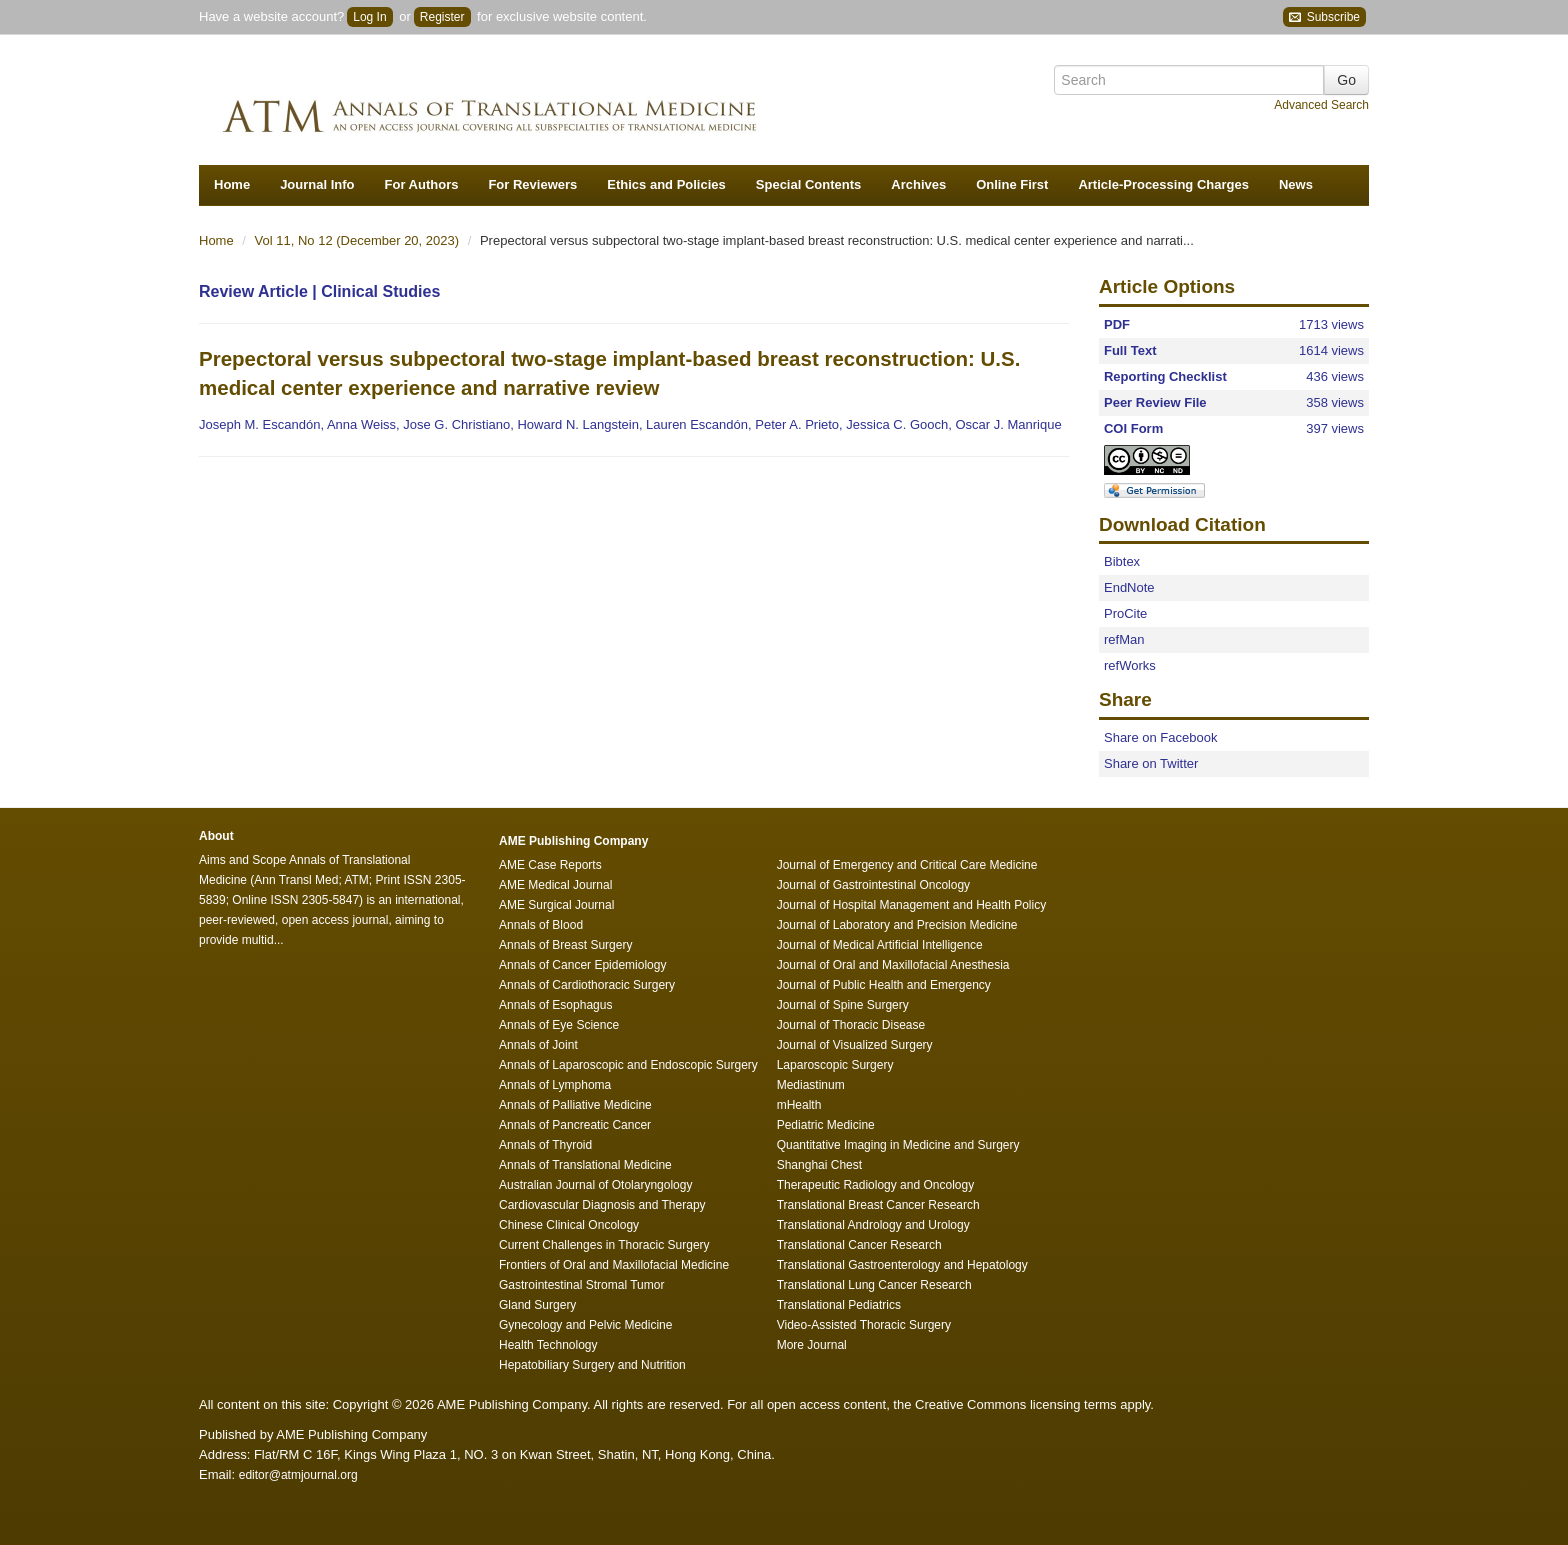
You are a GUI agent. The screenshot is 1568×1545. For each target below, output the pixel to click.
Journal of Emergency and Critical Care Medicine (907, 865)
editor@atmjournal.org (298, 1475)
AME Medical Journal (555, 885)
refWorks (1130, 665)
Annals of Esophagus (555, 1005)
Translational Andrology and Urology (873, 1225)
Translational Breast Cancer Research (878, 1205)
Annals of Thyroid (545, 1145)
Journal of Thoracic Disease (851, 1025)
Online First (1012, 184)
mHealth (799, 1105)
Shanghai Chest (819, 1165)
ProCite (1125, 613)
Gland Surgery (537, 1305)
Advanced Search (1321, 105)
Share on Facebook (1160, 737)
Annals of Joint (538, 1045)
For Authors (422, 184)
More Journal (812, 1345)
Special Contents (808, 184)
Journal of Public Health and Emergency (884, 985)
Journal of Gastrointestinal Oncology (873, 885)
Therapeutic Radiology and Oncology (875, 1185)
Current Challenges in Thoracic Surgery (604, 1245)
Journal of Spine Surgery (843, 1005)
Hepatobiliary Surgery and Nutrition (592, 1365)
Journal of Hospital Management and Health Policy (911, 905)
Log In (369, 17)
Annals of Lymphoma (555, 1085)
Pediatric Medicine (826, 1125)
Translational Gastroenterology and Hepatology (902, 1265)
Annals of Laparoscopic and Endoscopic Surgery (628, 1065)
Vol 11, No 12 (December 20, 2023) (359, 240)
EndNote (1129, 587)
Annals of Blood (541, 925)
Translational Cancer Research (859, 1245)
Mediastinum (811, 1085)
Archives (918, 184)
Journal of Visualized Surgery (855, 1045)
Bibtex (1122, 561)
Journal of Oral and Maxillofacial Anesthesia (893, 965)
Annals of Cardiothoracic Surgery (587, 985)
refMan (1124, 639)
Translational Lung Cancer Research (874, 1285)
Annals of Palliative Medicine (575, 1105)
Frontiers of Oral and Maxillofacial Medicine (614, 1265)
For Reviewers (532, 184)
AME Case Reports (550, 865)
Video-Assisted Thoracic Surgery (864, 1325)
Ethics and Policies (666, 184)
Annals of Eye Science (559, 1025)
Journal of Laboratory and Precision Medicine (897, 925)
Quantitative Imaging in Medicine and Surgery (898, 1145)
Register (442, 17)
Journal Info (317, 184)
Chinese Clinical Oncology (569, 1225)
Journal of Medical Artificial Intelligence (880, 945)
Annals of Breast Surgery (565, 945)
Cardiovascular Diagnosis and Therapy (602, 1205)
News (1296, 184)
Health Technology (548, 1345)
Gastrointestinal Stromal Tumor (581, 1285)
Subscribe (1324, 17)
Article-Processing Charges (1163, 184)
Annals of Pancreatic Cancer (575, 1125)
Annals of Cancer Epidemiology (582, 965)
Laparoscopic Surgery (835, 1065)
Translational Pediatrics (839, 1305)
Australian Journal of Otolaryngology (595, 1185)
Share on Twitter (1151, 763)
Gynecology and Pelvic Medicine (585, 1325)
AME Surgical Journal (556, 905)
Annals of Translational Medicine (585, 1165)
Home (232, 184)
